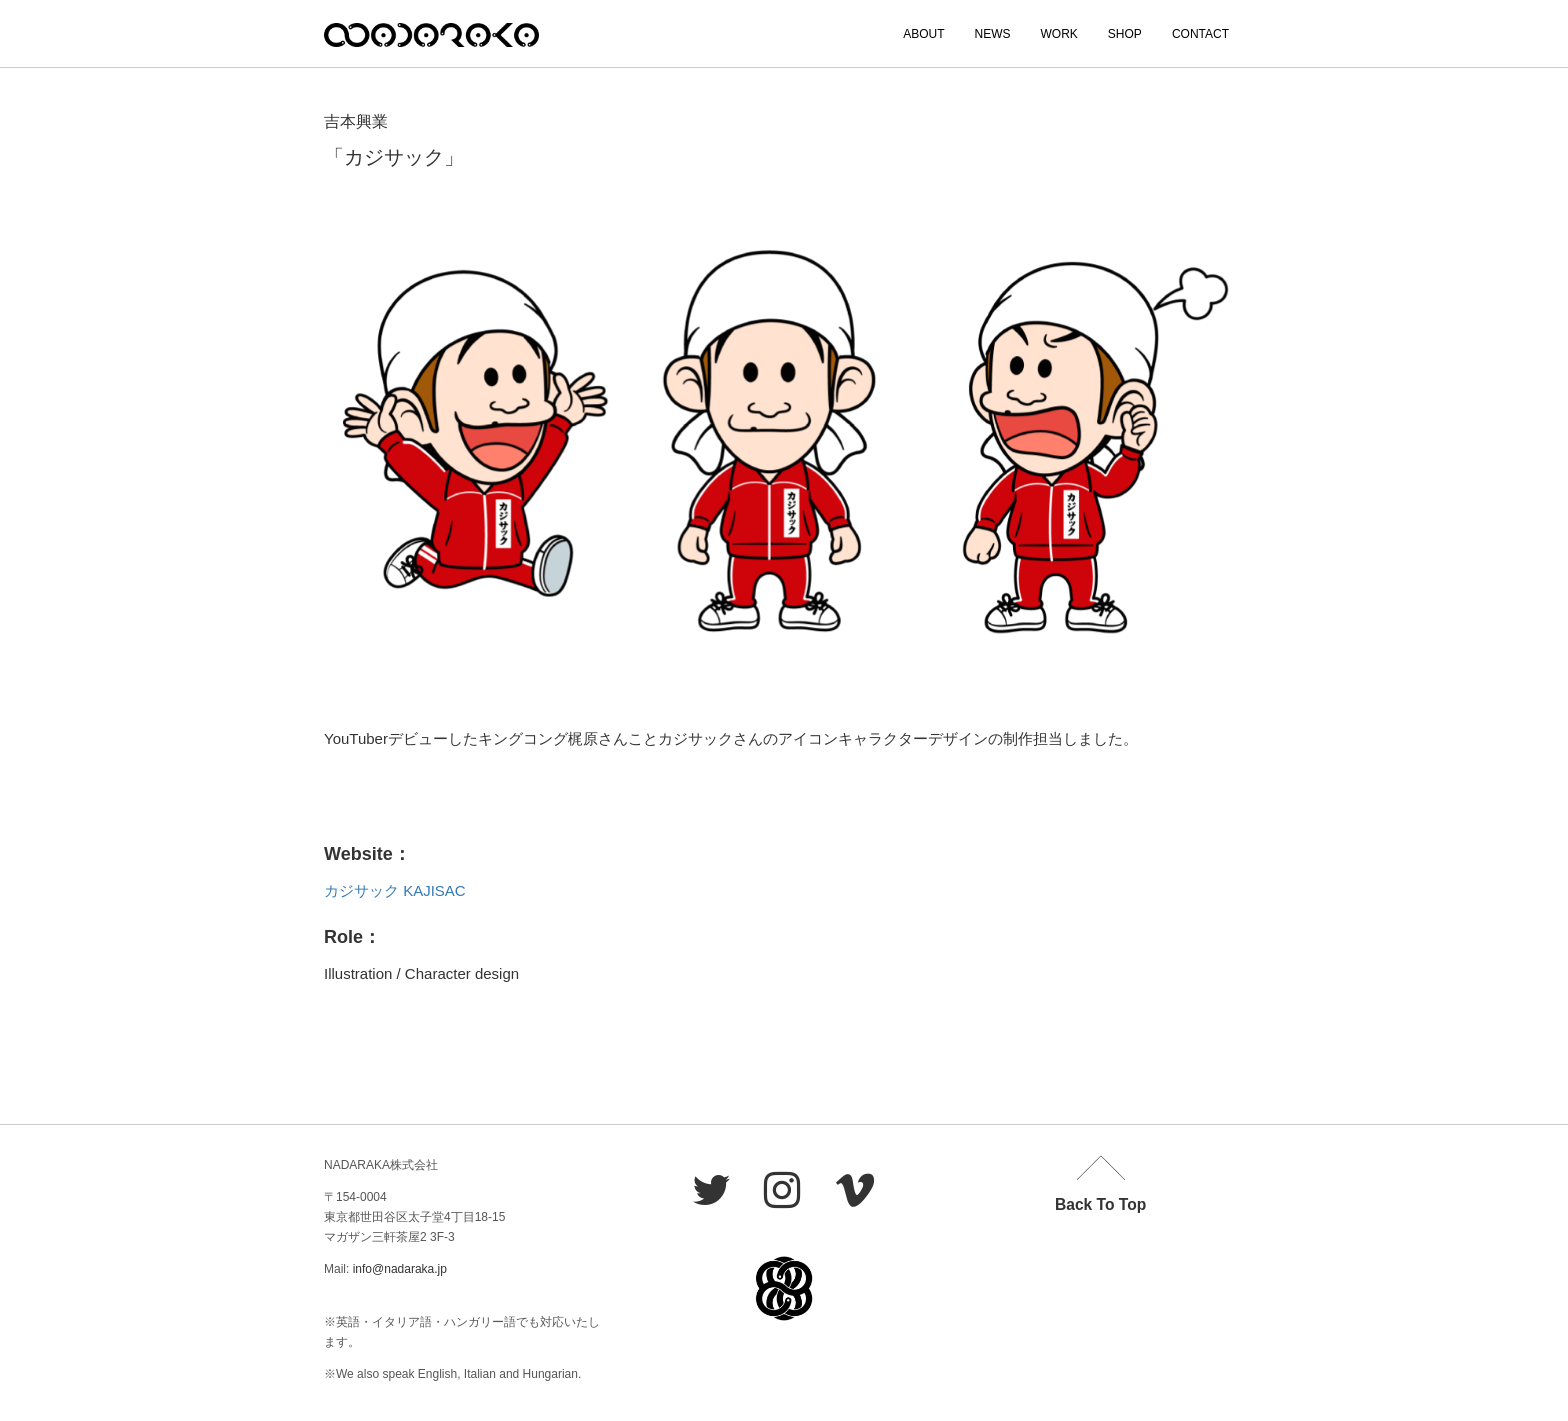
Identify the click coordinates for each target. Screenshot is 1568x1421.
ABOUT (923, 34)
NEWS (993, 34)
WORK (1059, 34)
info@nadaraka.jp (400, 1269)
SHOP (1125, 34)
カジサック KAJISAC (395, 890)
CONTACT (1200, 34)
